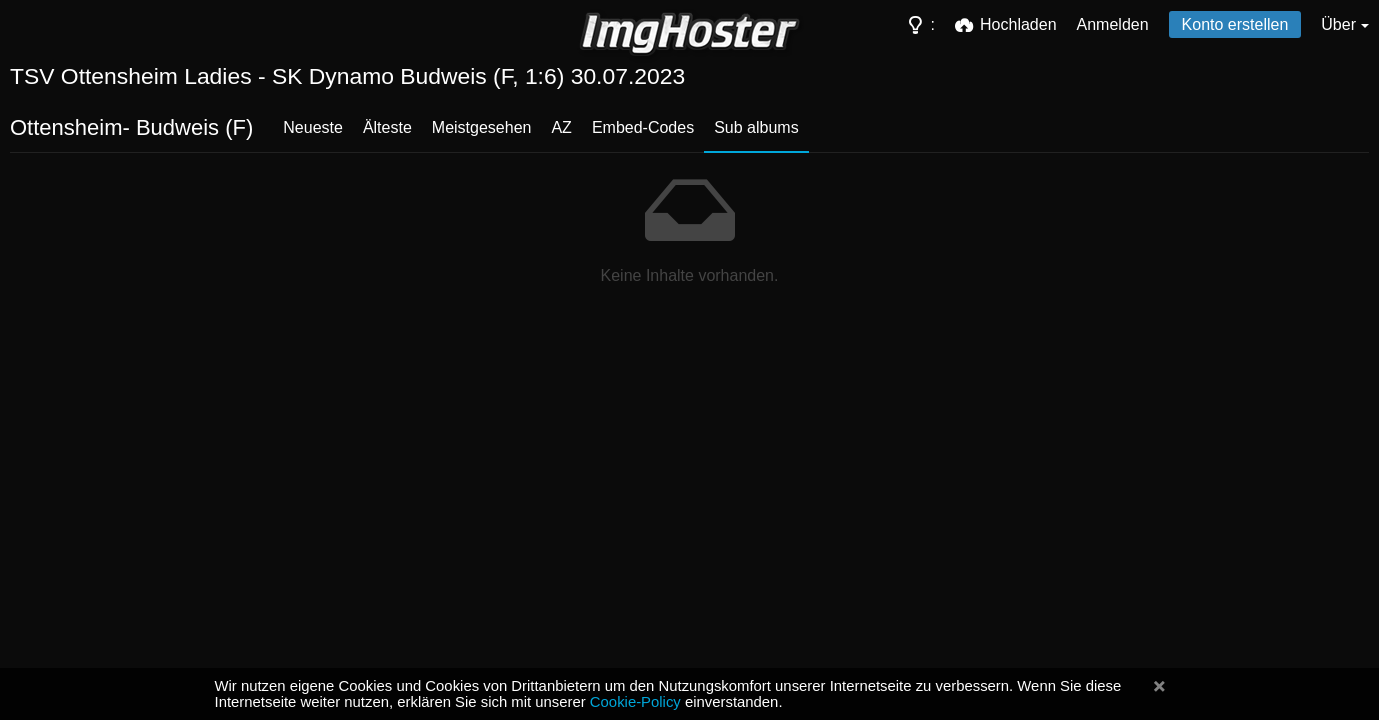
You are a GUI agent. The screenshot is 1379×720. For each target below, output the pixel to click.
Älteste (387, 127)
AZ (561, 127)
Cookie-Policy (635, 702)
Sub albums (756, 127)
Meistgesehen (482, 127)
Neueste (313, 127)
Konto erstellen (1235, 24)
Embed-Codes (643, 127)
